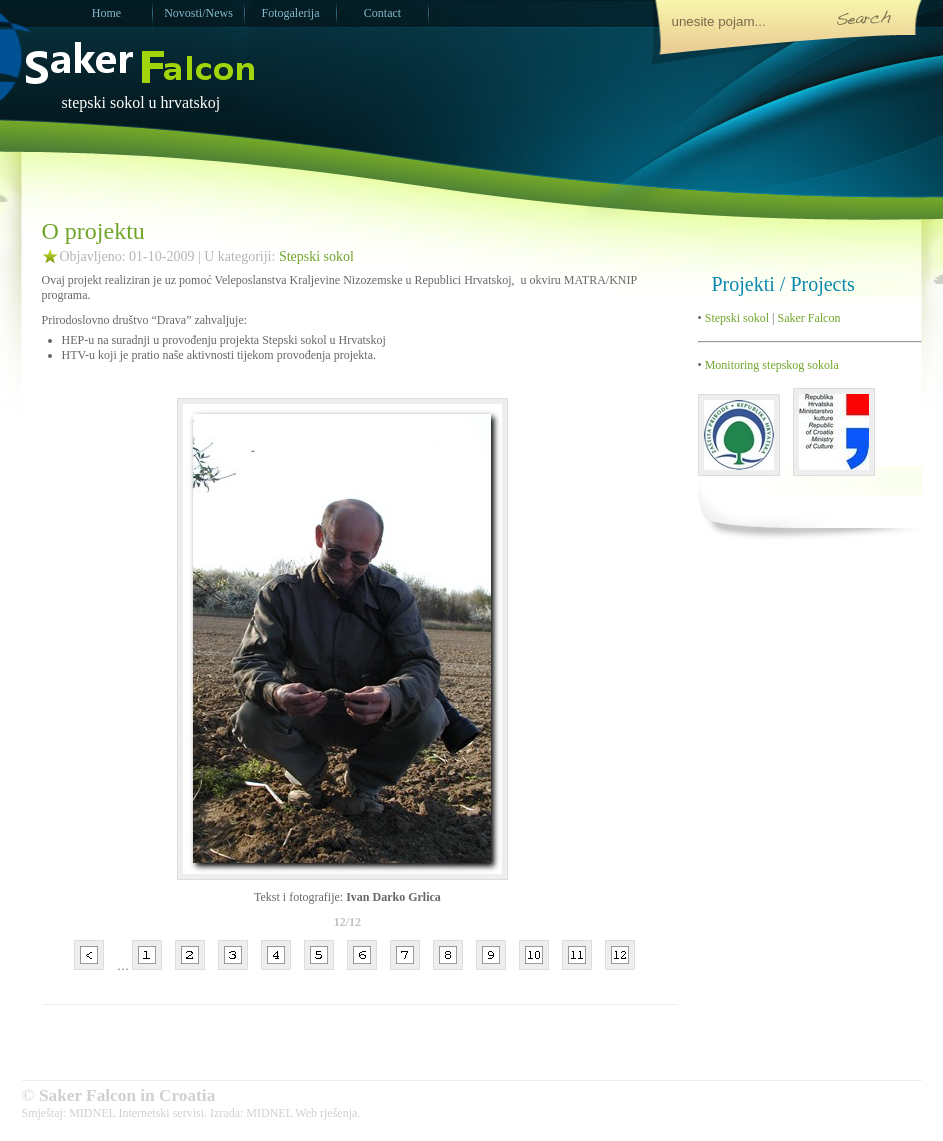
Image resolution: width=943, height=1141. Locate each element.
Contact (382, 13)
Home (106, 13)
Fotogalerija (291, 13)
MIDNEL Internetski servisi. (138, 1113)
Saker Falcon (808, 318)
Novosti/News (198, 13)
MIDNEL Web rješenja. (303, 1113)
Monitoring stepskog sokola (770, 365)
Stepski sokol (316, 256)
